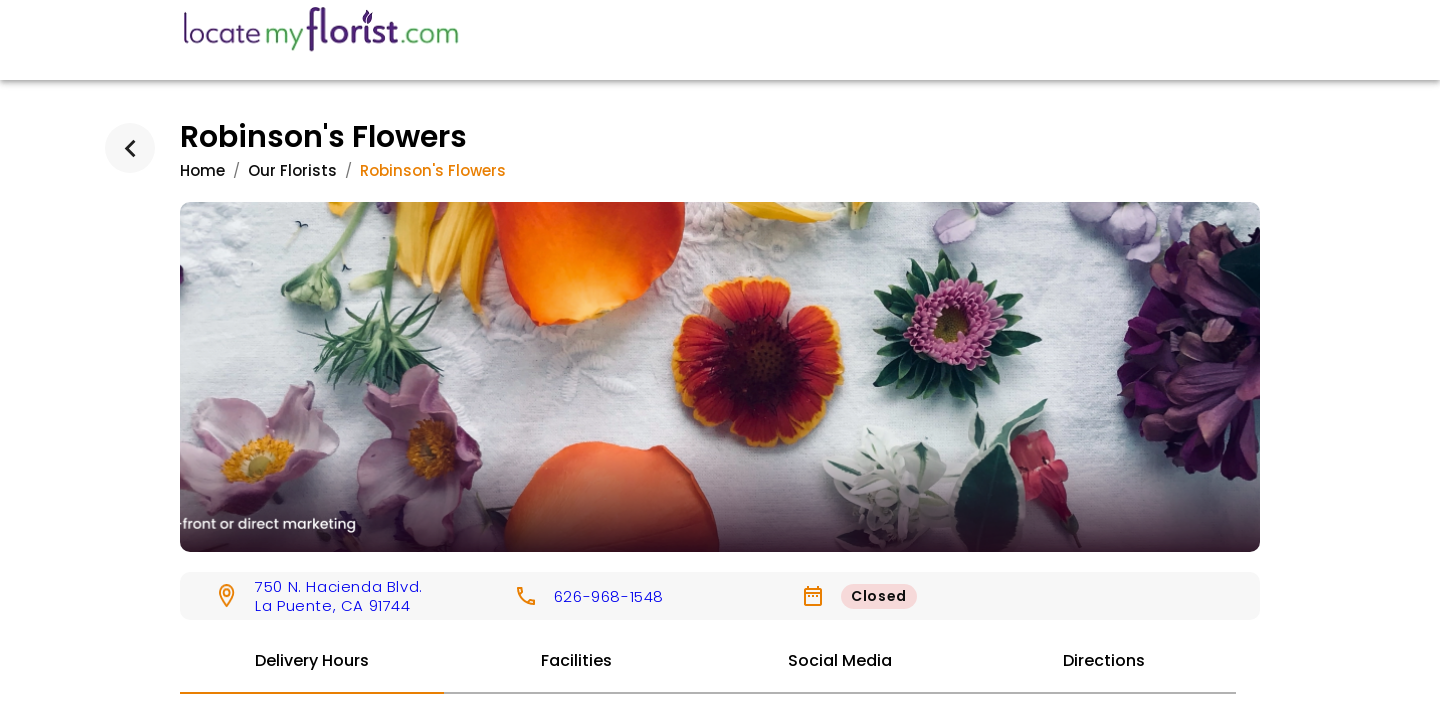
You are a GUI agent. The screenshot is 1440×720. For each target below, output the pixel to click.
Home (202, 170)
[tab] (312, 662)
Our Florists (292, 170)
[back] (130, 148)
